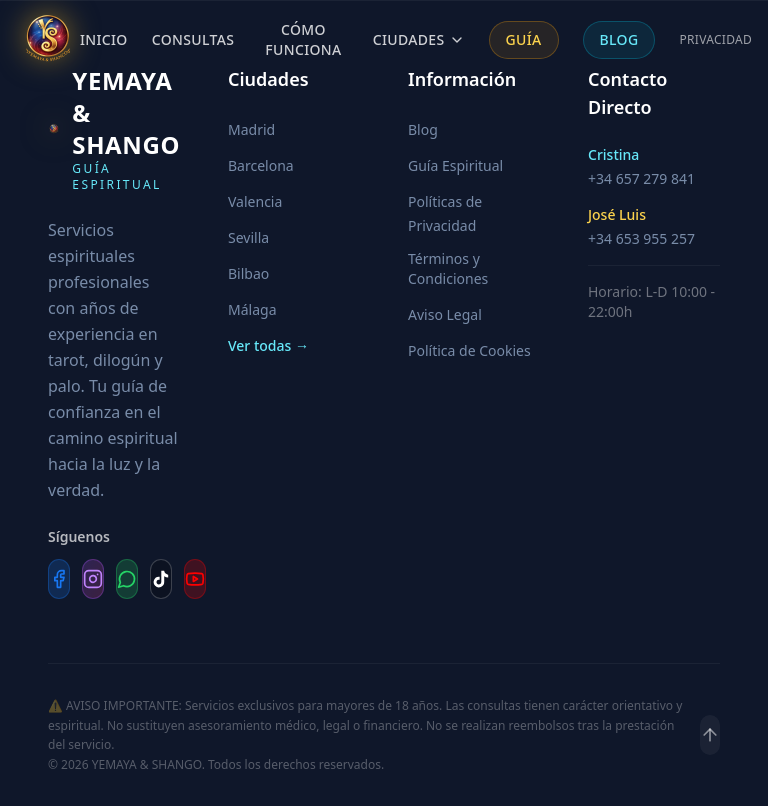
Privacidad (715, 40)
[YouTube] (195, 579)
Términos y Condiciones (448, 268)
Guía (524, 39)
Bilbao (248, 273)
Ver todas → (268, 345)
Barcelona (261, 165)
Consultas (193, 39)
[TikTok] (161, 579)
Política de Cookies (469, 350)
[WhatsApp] (127, 579)
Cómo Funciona (303, 39)
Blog (619, 39)
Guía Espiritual (455, 165)
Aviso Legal (445, 314)
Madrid (251, 129)
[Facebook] (59, 579)
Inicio (104, 39)
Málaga (252, 309)
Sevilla (248, 237)
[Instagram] (93, 579)
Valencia (255, 201)
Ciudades (419, 39)
